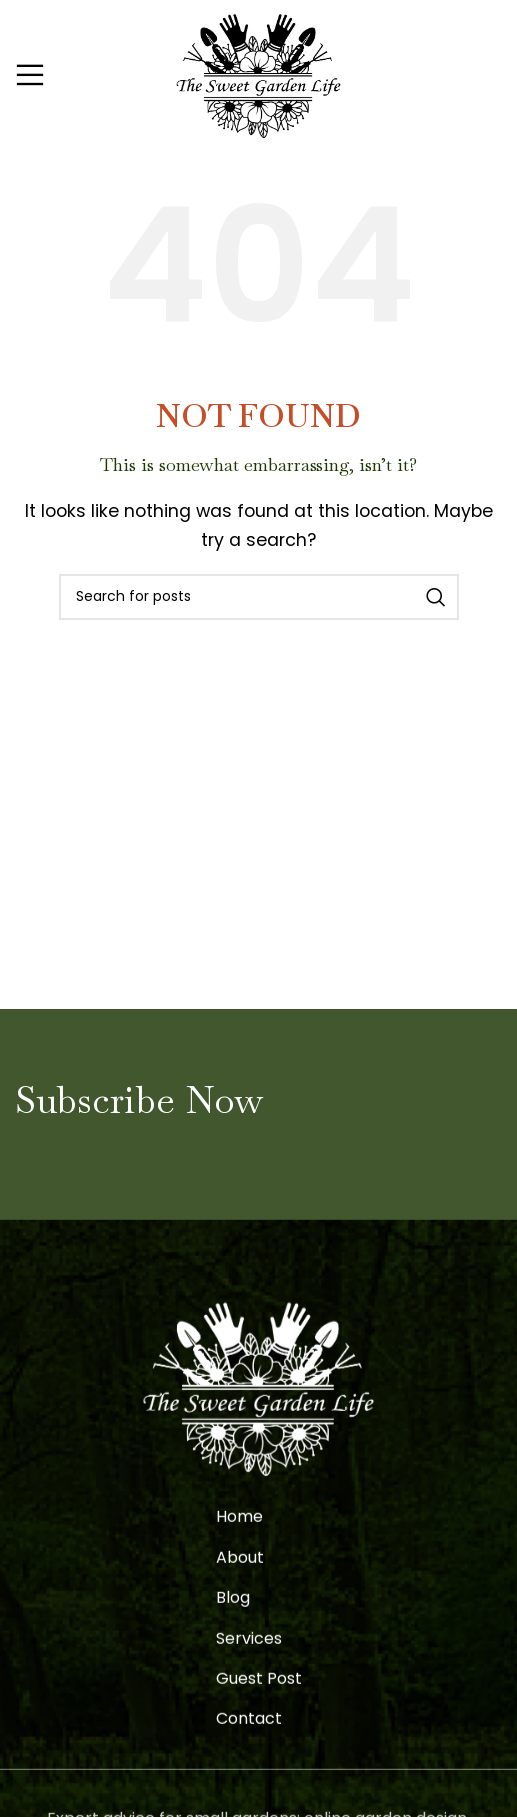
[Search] (259, 597)
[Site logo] (258, 73)
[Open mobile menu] (30, 75)
